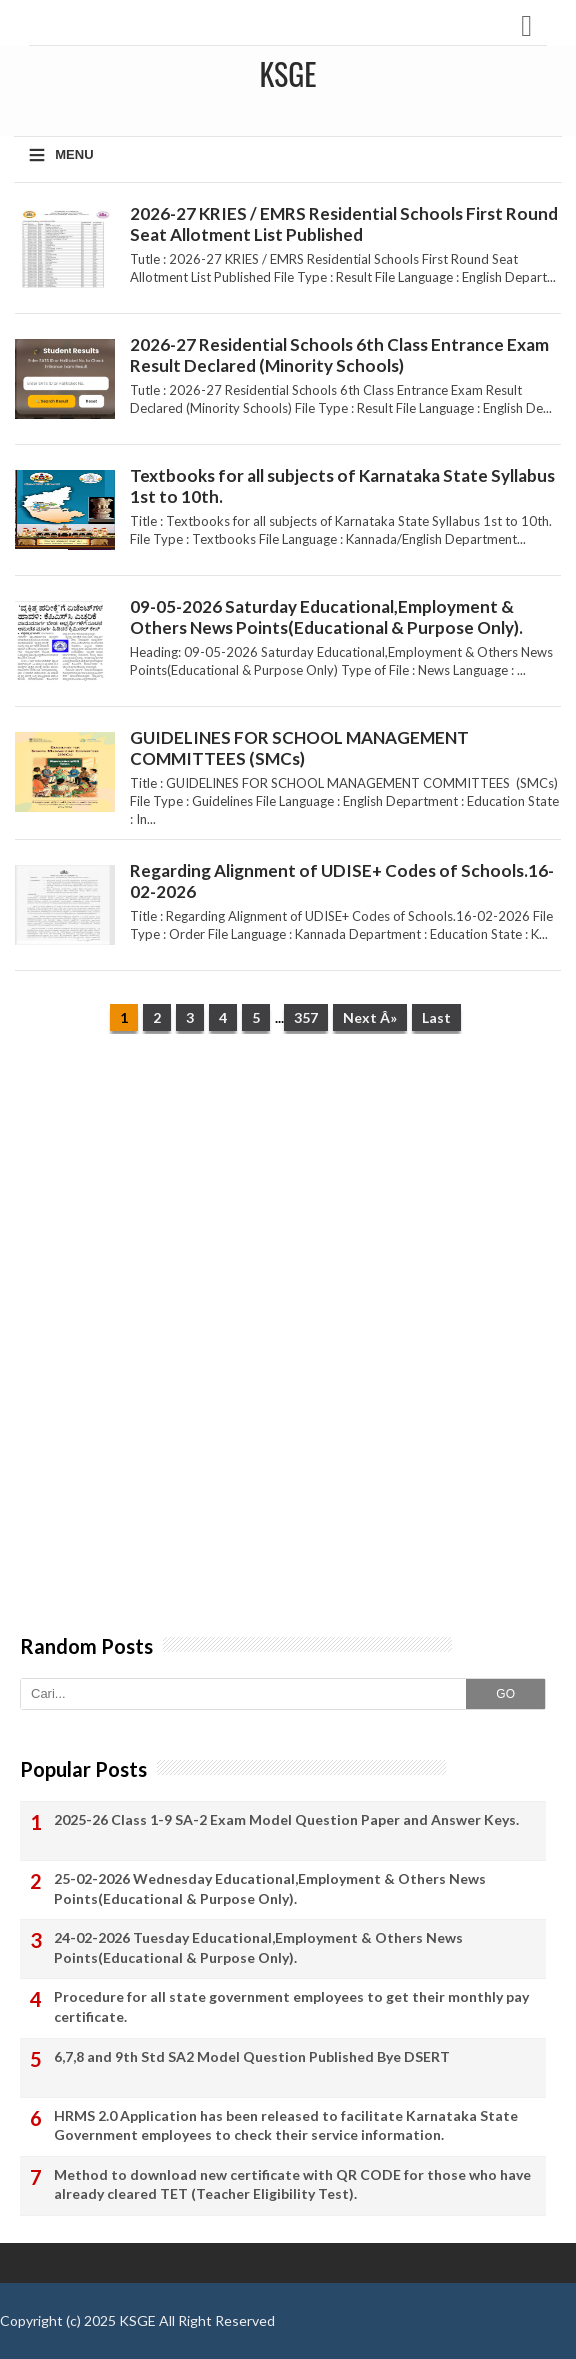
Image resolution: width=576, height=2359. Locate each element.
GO (505, 1694)
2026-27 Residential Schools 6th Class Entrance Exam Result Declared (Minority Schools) (339, 355)
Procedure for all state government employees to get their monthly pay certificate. (291, 2006)
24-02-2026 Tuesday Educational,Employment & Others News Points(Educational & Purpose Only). (258, 1947)
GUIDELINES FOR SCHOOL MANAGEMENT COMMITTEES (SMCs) (299, 748)
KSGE (137, 2320)
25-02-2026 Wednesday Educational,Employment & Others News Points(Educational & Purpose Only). (270, 1888)
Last (436, 1017)
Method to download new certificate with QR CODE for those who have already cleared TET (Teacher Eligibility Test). (292, 2184)
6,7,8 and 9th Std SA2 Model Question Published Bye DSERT (252, 2056)
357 (306, 1017)
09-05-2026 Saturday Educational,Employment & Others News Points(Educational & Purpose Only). (326, 617)
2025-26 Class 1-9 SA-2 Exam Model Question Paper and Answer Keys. (286, 1819)
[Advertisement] (288, 1204)
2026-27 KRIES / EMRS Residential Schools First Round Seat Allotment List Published (344, 224)
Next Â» (370, 1017)
